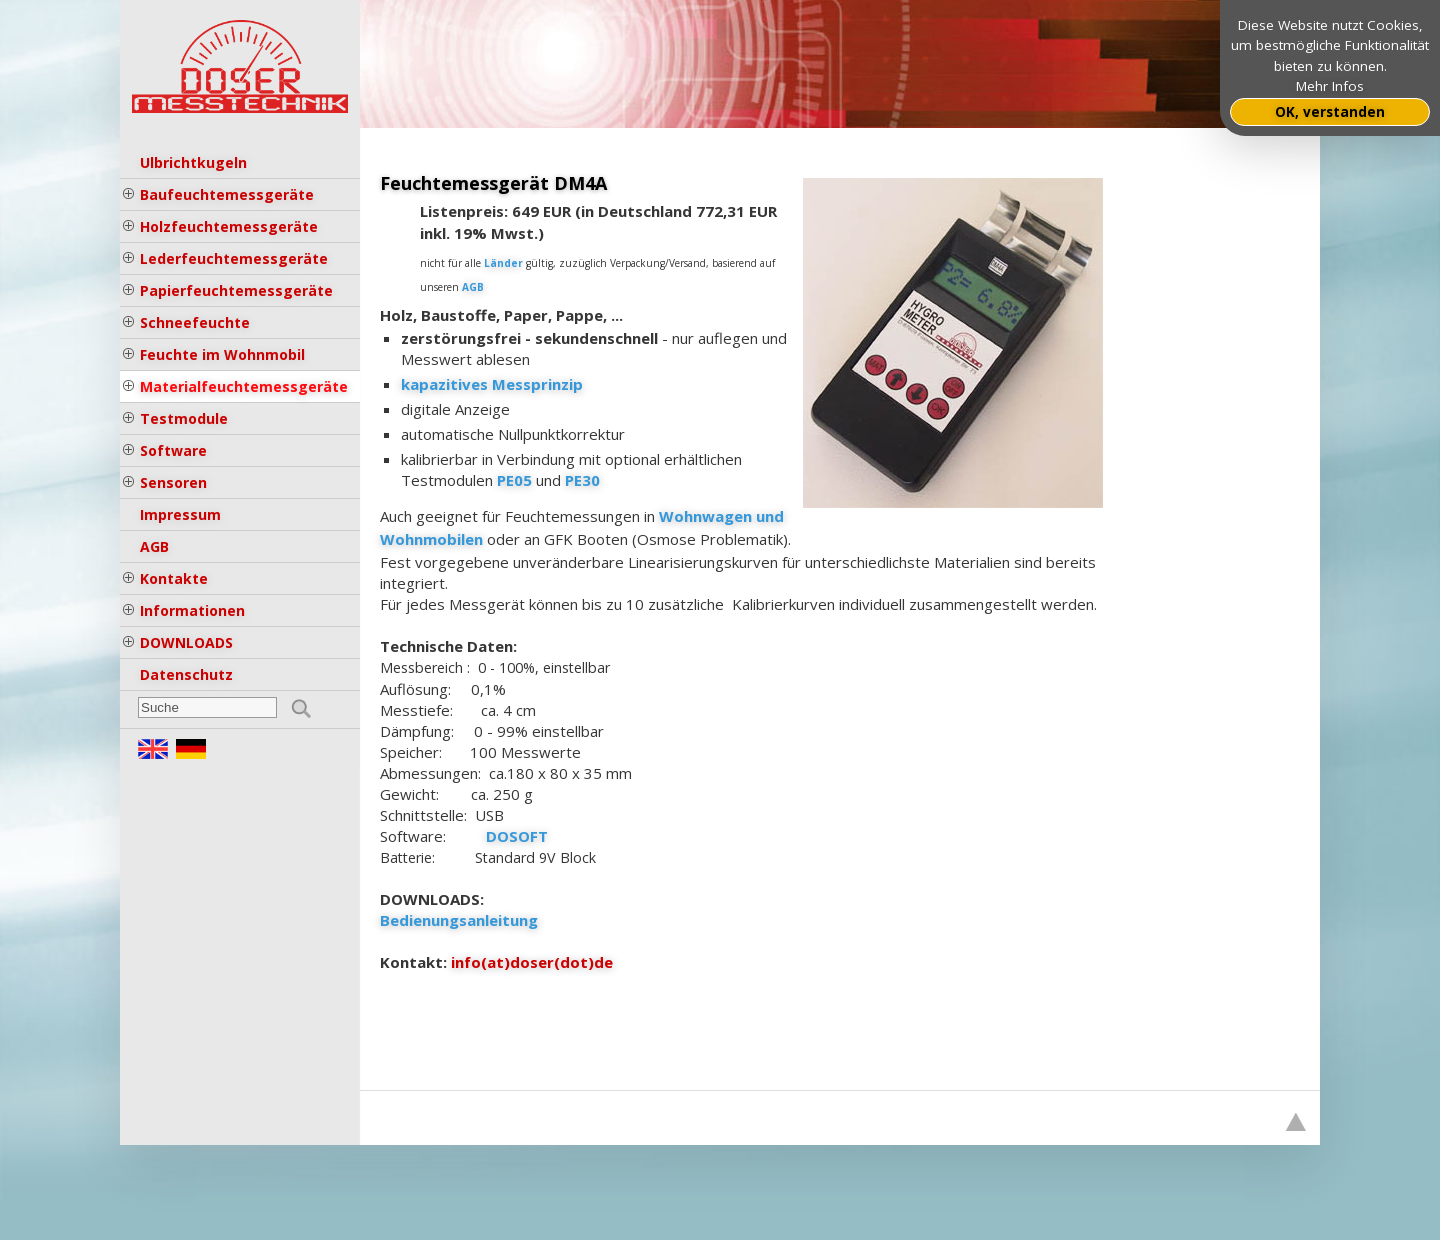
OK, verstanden (1330, 112)
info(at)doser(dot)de (532, 962)
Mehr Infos (1330, 86)
